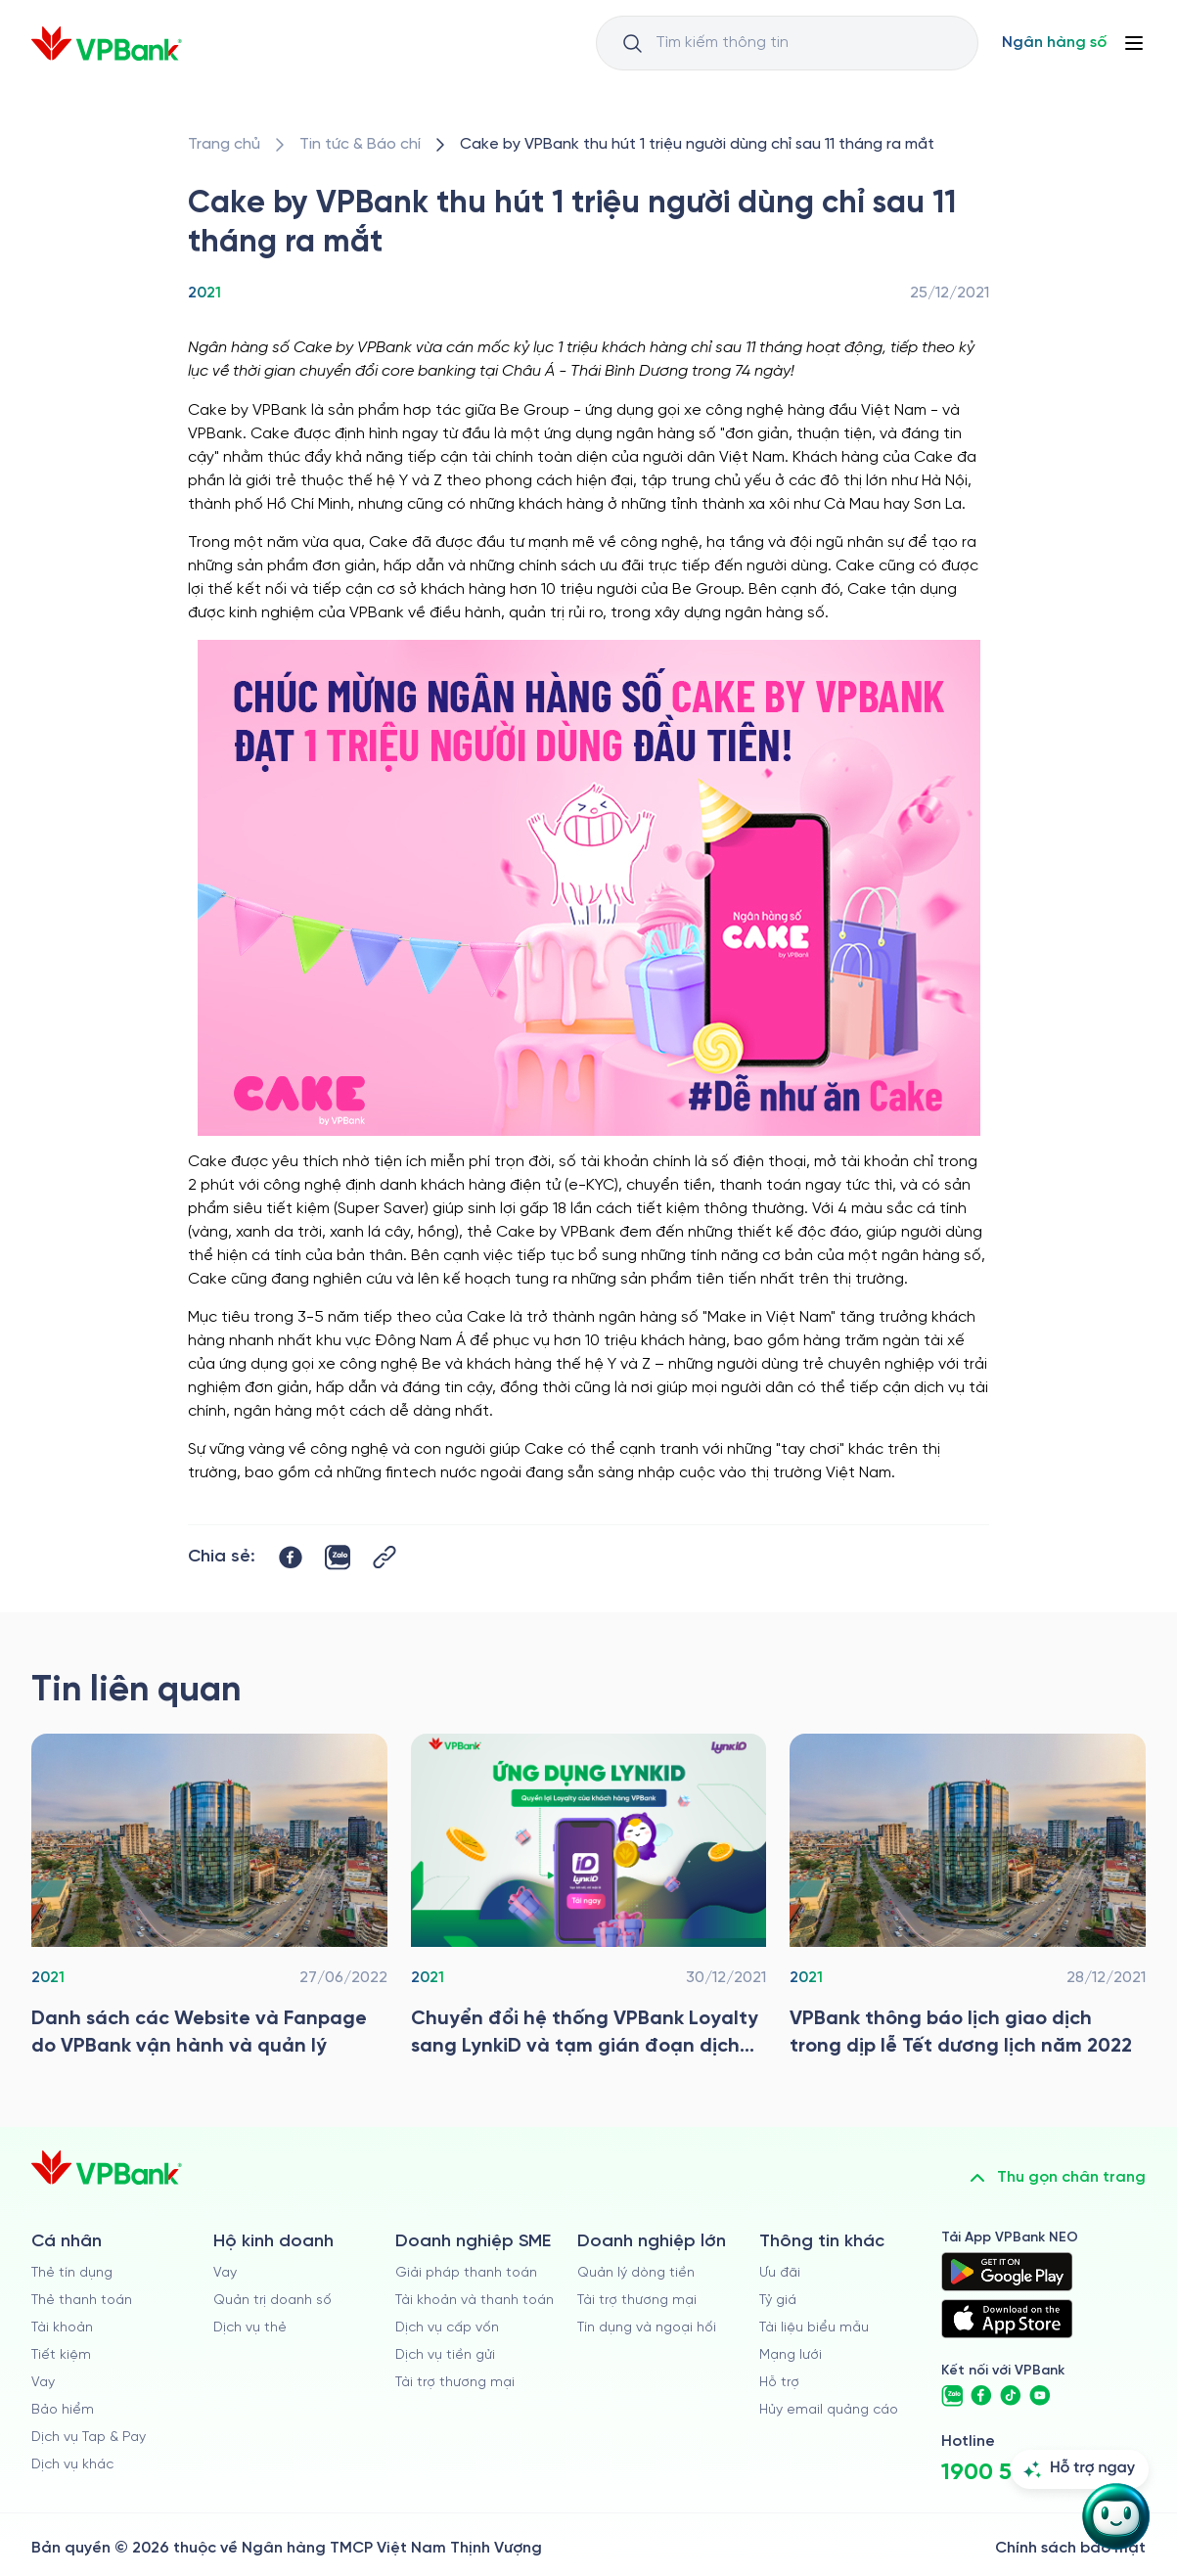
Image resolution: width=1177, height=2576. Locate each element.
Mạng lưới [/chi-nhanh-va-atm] (790, 2355)
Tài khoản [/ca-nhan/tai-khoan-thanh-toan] (62, 2328)
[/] (106, 43)
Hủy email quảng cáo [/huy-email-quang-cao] (828, 2410)
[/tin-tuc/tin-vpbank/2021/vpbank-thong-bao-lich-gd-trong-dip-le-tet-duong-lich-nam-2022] (968, 1901)
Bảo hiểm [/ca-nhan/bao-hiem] (62, 2410)
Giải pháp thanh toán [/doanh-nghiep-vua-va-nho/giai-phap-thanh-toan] (466, 2273)
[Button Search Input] (632, 43)
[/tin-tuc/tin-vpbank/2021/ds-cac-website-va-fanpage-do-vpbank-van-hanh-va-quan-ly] (209, 1901)
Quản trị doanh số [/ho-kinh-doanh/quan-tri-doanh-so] (272, 2300)
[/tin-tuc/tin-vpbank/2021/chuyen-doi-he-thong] (589, 1901)
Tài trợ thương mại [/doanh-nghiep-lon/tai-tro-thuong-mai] (637, 2300)
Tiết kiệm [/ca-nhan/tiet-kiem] (61, 2355)
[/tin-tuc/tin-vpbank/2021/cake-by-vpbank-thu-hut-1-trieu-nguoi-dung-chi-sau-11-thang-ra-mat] (697, 145)
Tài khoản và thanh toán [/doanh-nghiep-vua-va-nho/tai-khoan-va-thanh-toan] (474, 2300)
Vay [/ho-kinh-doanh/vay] (225, 2273)
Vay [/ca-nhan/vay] (43, 2382)
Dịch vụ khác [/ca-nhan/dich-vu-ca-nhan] (72, 2465)
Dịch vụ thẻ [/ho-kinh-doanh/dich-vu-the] (250, 2328)
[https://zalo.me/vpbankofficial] (952, 2396)
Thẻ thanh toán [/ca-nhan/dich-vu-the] (81, 2300)
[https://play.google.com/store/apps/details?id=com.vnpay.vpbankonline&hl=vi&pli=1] (1006, 2271)
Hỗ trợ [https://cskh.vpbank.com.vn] (779, 2382)
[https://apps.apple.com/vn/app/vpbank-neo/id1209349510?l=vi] (1006, 2318)
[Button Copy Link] (384, 1557)
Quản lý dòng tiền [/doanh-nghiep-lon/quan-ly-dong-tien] (636, 2273)
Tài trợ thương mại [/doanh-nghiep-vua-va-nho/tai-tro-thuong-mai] (455, 2382)
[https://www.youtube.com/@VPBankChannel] (1040, 2396)
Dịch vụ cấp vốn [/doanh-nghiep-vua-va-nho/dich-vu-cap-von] (447, 2328)
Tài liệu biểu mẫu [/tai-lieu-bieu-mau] (814, 2328)
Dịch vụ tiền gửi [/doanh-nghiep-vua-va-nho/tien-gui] (445, 2355)
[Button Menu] (1134, 43)
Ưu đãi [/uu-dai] (779, 2273)
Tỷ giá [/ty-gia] (777, 2300)
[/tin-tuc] (360, 145)
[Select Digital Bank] (1054, 43)
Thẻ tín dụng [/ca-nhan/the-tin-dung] (72, 2273)
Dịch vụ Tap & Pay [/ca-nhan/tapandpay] (88, 2437)
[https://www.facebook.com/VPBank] (981, 2396)
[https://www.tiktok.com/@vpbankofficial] (1010, 2396)
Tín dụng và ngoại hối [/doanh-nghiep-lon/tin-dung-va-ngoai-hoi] (646, 2328)
